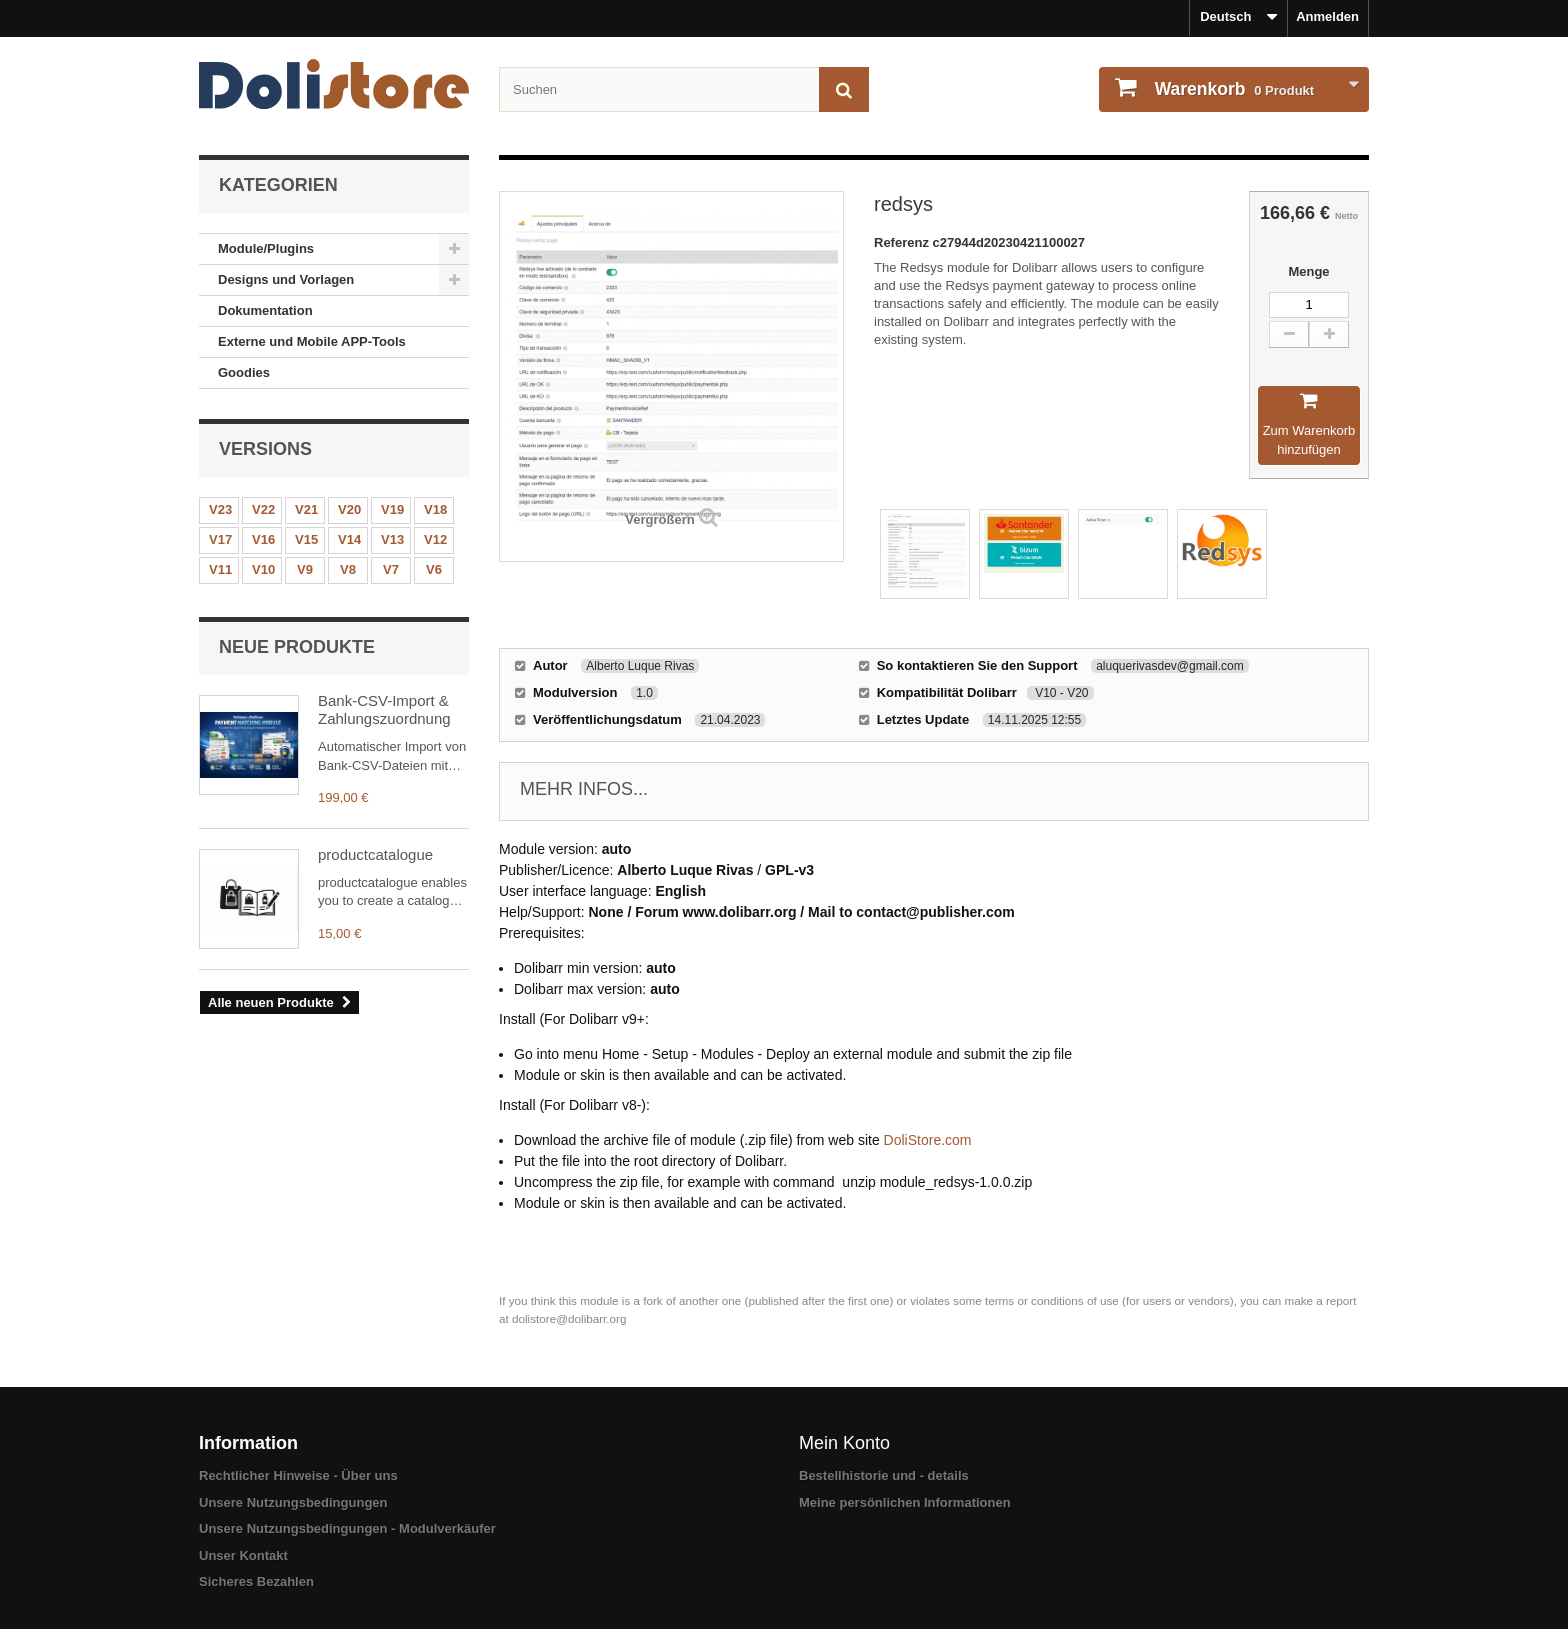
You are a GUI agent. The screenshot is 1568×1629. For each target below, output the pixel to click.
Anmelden (1327, 16)
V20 (349, 509)
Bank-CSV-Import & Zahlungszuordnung (384, 709)
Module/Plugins (266, 248)
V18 (435, 509)
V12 (435, 539)
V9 (305, 569)
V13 (392, 539)
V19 (392, 509)
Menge (1308, 271)
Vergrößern (659, 519)
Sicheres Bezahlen (256, 1581)
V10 (263, 569)
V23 (220, 509)
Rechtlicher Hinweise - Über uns (298, 1475)
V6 (434, 569)
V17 (220, 539)
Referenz (903, 242)
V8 (348, 569)
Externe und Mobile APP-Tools (312, 341)
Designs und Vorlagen (286, 279)
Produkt (1232, 89)
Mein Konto (844, 1443)
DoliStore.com (928, 1140)
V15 (306, 539)
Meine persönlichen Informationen (905, 1502)
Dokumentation (265, 310)
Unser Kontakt (243, 1555)
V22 (263, 509)
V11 (220, 569)
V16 (263, 539)
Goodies (244, 372)
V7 (391, 569)
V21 (306, 509)
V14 (349, 539)
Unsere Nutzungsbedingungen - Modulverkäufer (347, 1528)
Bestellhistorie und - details (884, 1475)
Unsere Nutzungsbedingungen (293, 1502)
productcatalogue (375, 854)
